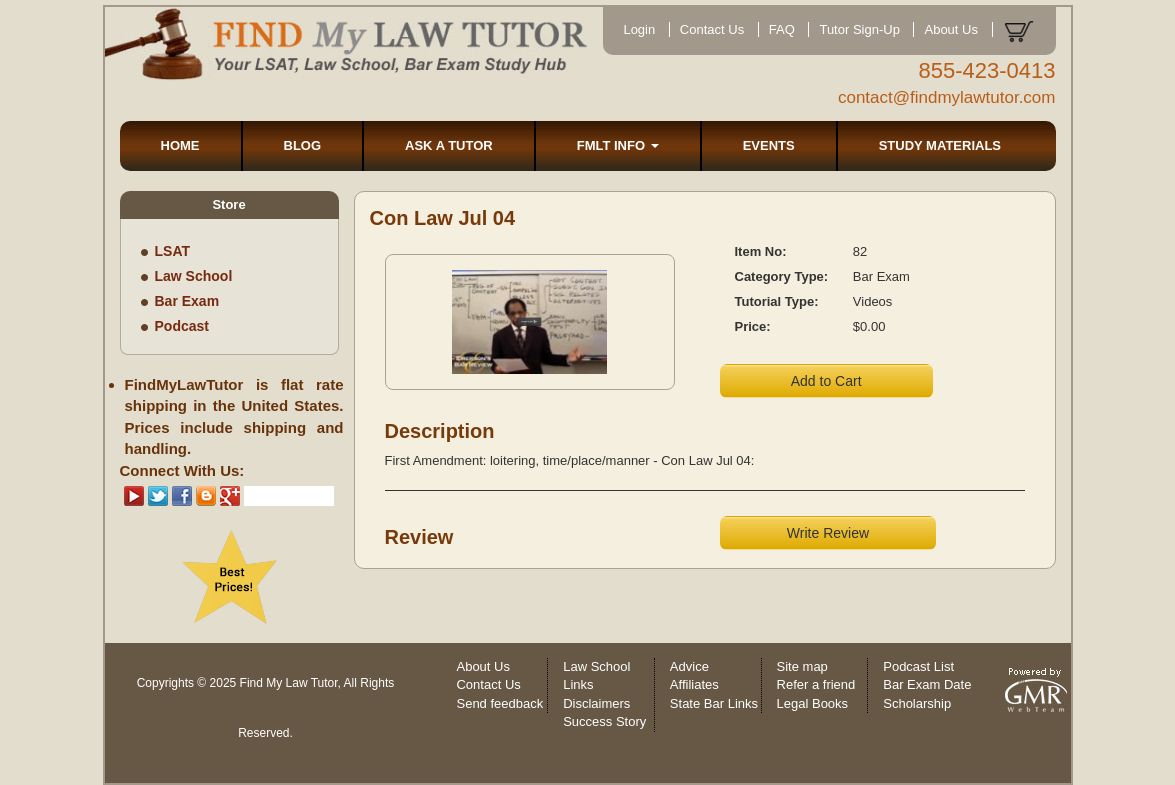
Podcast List (918, 666)
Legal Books (813, 703)
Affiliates (694, 684)
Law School (194, 276)
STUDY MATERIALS (940, 145)
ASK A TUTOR (449, 145)
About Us (950, 29)
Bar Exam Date (927, 684)
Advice (689, 666)
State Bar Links (714, 703)
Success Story (604, 721)
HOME (180, 145)
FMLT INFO (618, 145)
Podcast (182, 326)
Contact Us (712, 29)
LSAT (173, 251)
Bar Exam (187, 301)
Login (639, 29)
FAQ (782, 29)
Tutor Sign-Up (859, 29)
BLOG (303, 145)
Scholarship (917, 703)
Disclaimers (596, 703)
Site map (802, 666)
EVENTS (769, 145)
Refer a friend (816, 684)
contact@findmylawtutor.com (947, 97)
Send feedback (499, 703)
